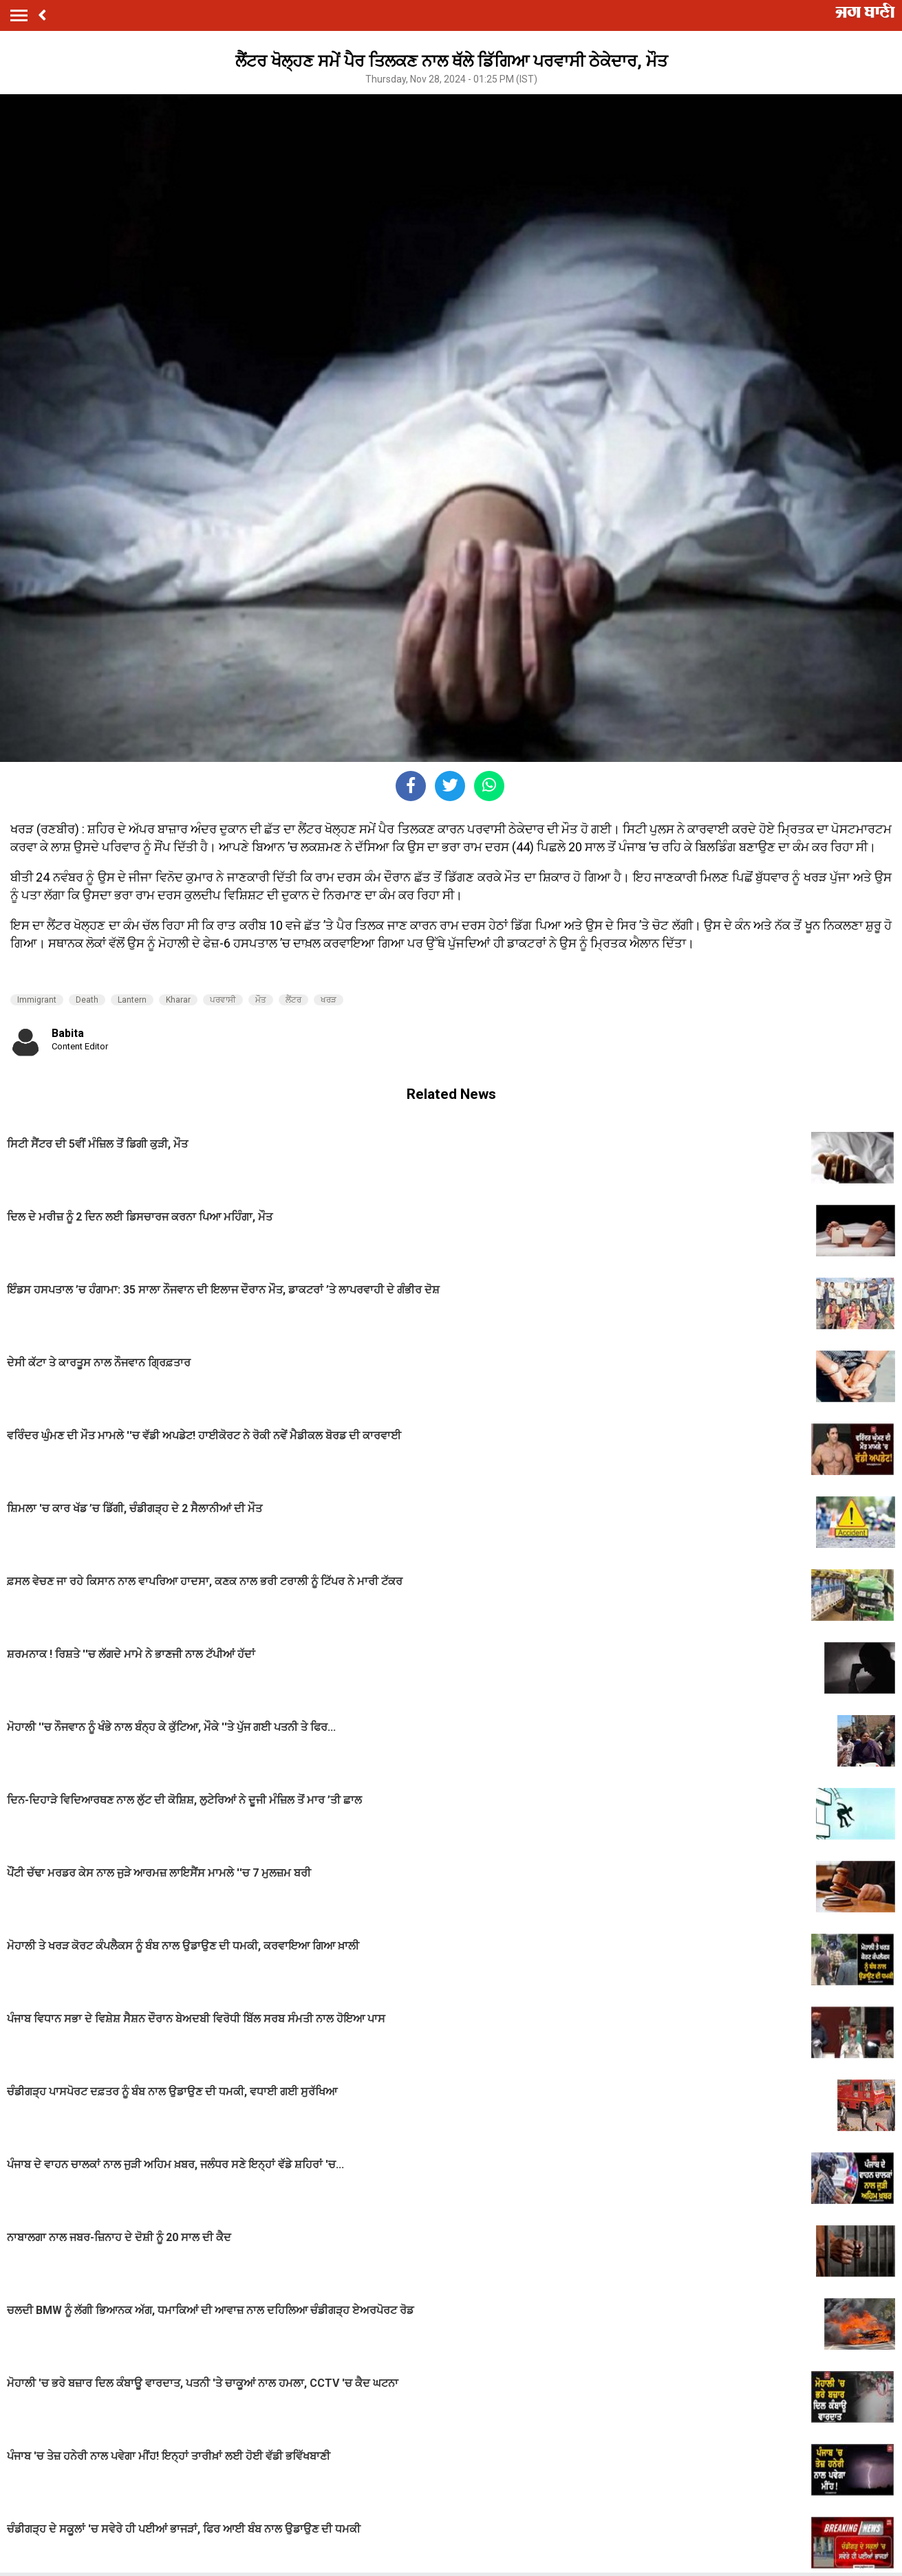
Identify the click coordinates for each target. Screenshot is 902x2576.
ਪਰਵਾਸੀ (223, 1000)
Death (87, 1000)
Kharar (178, 1000)
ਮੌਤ (260, 1000)
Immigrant (36, 1000)
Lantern (132, 1000)
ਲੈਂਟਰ (293, 1000)
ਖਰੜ (328, 1000)
